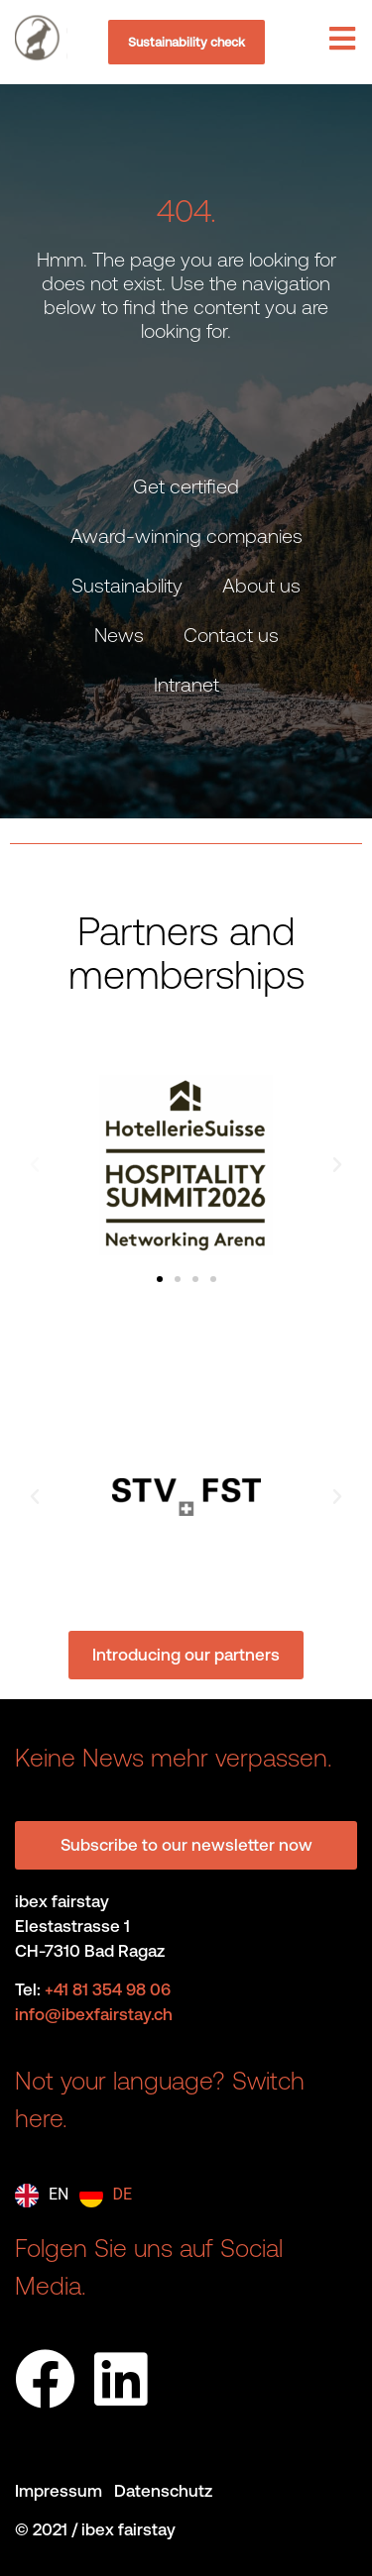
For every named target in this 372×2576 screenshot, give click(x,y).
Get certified (186, 486)
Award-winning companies (186, 535)
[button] (35, 1165)
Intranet (186, 684)
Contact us (231, 634)
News (119, 634)
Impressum (64, 2491)
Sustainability (127, 585)
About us (261, 585)
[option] (106, 2195)
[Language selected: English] (78, 2195)
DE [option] (123, 2194)
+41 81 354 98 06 (108, 1989)
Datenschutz (163, 2491)
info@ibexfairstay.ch (94, 2014)
